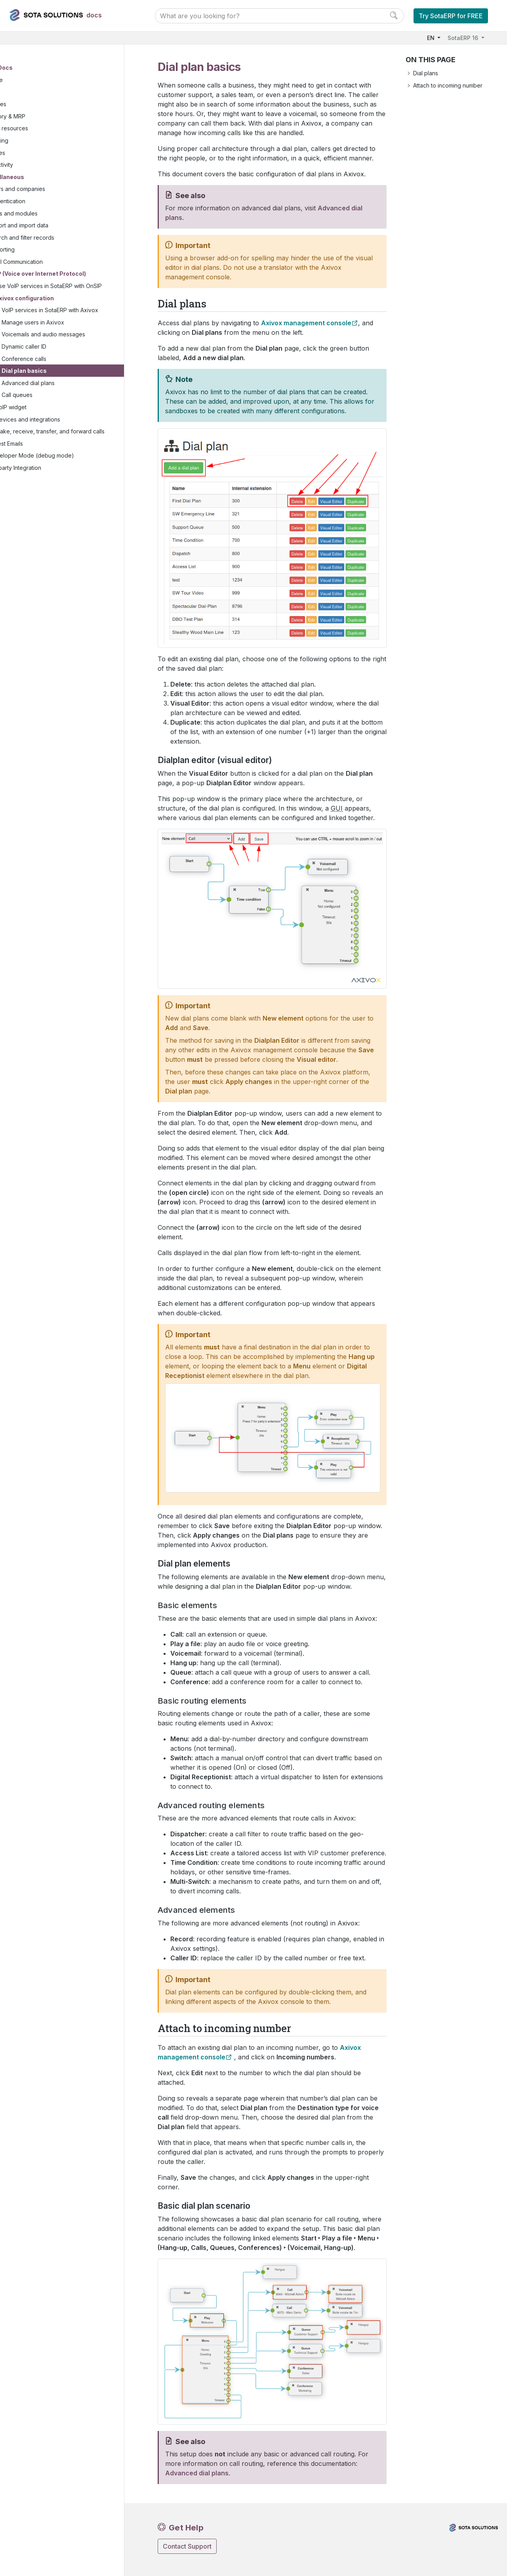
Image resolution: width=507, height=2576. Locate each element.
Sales (27, 92)
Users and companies (55, 189)
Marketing (33, 141)
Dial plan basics (62, 379)
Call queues (55, 404)
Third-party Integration (49, 485)
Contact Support (187, 2546)
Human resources (43, 129)
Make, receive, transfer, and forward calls (81, 444)
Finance (30, 80)
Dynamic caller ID (62, 355)
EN (431, 37)
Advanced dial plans (66, 392)
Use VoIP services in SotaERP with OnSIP (77, 290)
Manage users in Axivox (71, 331)
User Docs (36, 68)
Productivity (35, 165)
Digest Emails (44, 461)
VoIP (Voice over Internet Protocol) (75, 274)
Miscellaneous (41, 177)
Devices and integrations (65, 428)
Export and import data (56, 226)
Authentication (45, 201)
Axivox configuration (62, 306)
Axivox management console (306, 323)
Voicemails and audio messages (81, 343)
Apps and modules (51, 213)
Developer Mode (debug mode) (69, 472)
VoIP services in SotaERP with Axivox (88, 319)
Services (31, 153)
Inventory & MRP (41, 117)
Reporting (40, 250)
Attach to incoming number (447, 85)
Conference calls (62, 367)
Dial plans (425, 73)
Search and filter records (59, 238)
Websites (32, 104)
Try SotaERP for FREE (451, 16)
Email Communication (54, 262)
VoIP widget (49, 416)
